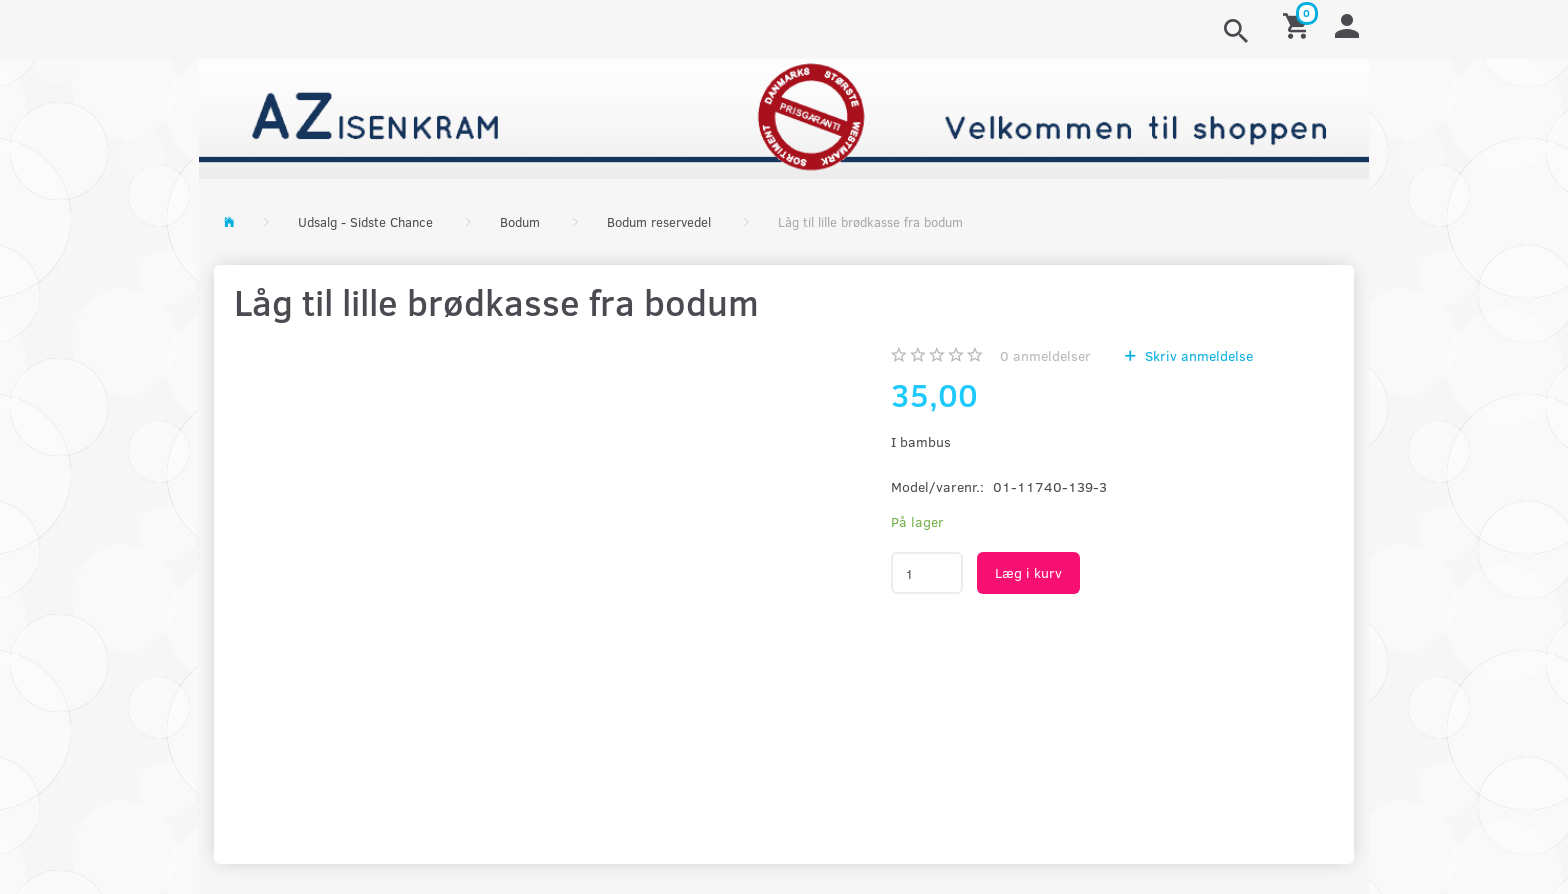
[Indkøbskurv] (1299, 24)
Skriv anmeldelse (1197, 355)
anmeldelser (1045, 355)
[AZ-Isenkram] (784, 116)
